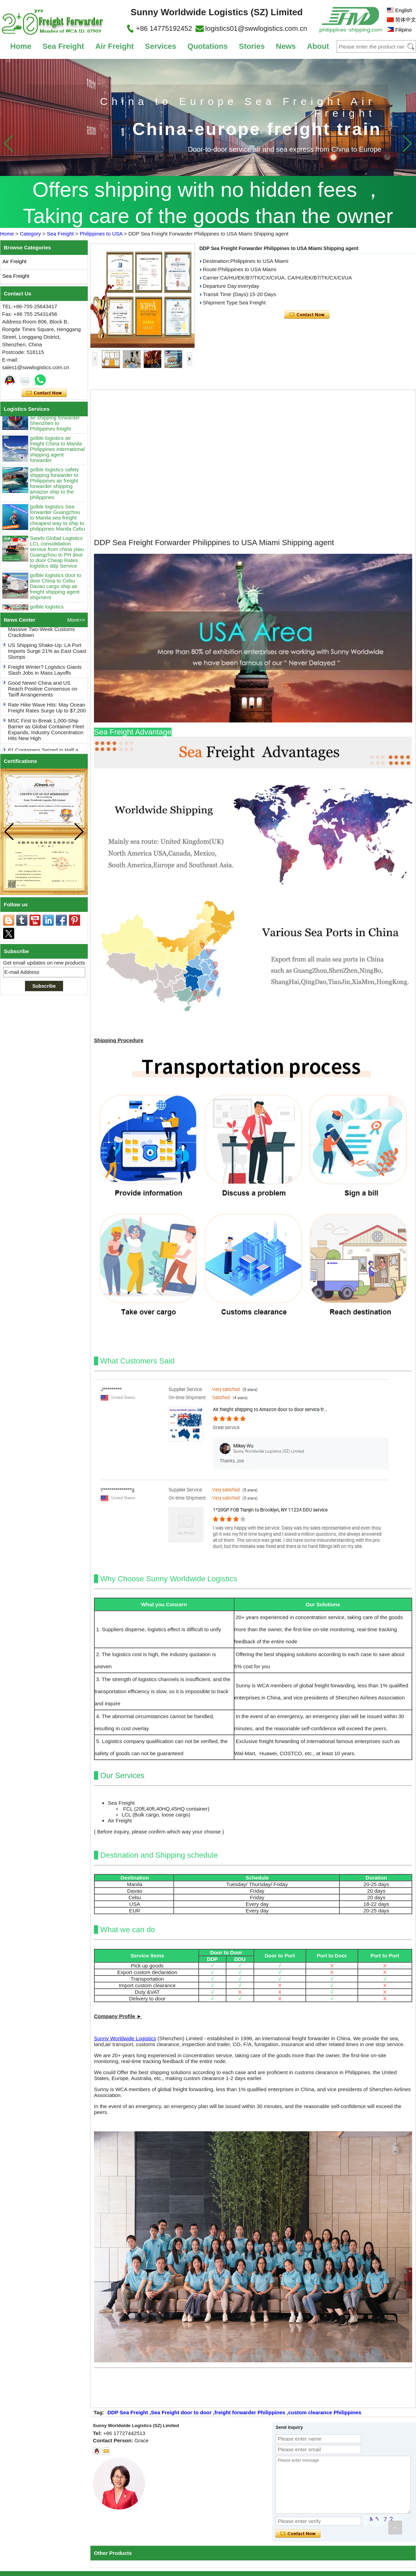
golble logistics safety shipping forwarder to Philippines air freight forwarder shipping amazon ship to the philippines (54, 489)
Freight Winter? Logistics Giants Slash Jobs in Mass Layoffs (45, 676)
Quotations (208, 46)
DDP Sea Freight (127, 2412)
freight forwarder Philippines (250, 2412)
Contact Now (44, 393)
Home (20, 46)
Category (30, 234)
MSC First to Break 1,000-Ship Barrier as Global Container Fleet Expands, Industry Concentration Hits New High (46, 736)
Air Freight (114, 46)
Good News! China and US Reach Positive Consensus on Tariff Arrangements (42, 695)
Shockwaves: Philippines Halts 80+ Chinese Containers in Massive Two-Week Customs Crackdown (43, 633)
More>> (76, 620)
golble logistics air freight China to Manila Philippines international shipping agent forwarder (57, 455)
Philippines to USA (101, 234)
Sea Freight (63, 46)
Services (160, 46)
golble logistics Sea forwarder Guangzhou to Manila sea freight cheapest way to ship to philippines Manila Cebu (57, 524)
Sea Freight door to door (181, 2412)
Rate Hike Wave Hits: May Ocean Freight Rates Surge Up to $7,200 (47, 714)
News (286, 46)
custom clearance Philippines (324, 2412)
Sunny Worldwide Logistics (125, 2038)
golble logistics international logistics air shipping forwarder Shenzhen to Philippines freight (55, 424)
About (318, 46)
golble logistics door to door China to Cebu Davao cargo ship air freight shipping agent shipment (55, 592)
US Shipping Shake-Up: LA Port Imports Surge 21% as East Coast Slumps (47, 657)
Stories (252, 46)
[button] (407, 143)
